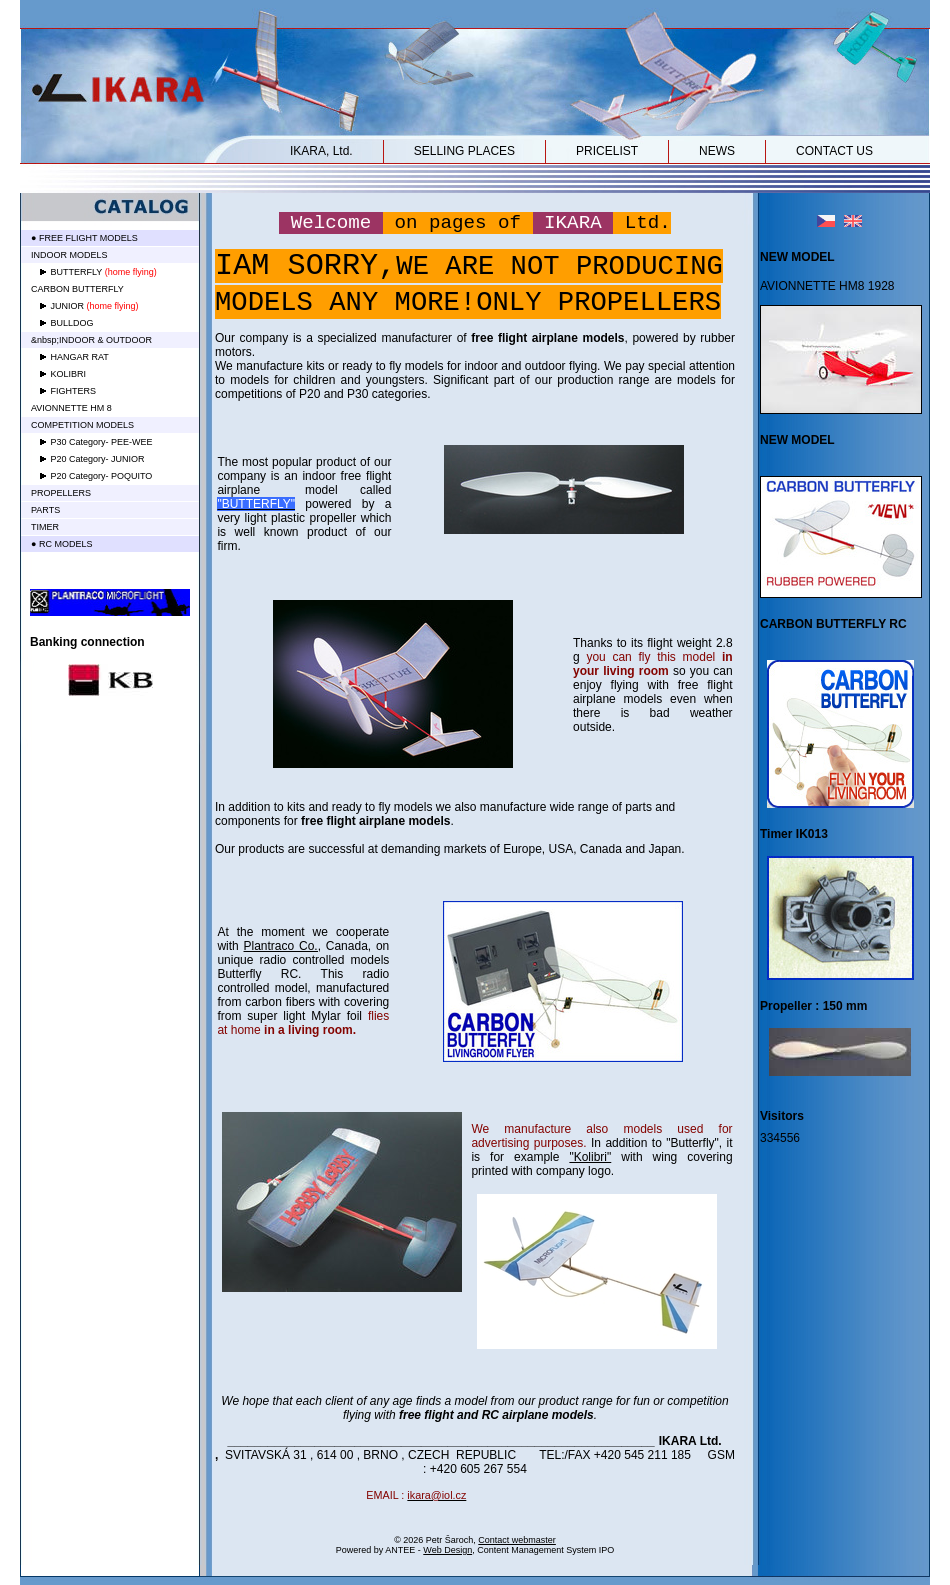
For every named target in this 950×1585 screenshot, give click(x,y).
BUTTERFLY (77, 272)
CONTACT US (834, 151)
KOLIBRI (69, 374)
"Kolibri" (590, 1157)
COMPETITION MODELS (82, 425)
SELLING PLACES (464, 151)
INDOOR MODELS (69, 255)
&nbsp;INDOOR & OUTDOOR (91, 340)
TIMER (45, 527)
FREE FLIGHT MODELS (88, 238)
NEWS (717, 151)
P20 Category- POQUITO (102, 476)
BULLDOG (72, 323)
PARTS (45, 510)
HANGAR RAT (80, 357)
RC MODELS (66, 544)
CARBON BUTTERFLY (77, 289)
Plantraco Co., (282, 946)
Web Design (447, 1550)
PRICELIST (607, 151)
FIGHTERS (74, 391)
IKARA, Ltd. (321, 151)
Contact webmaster (517, 1540)
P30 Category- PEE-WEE (102, 442)
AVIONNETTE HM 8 (71, 408)
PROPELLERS (61, 493)
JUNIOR (68, 306)
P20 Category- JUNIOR (98, 459)
